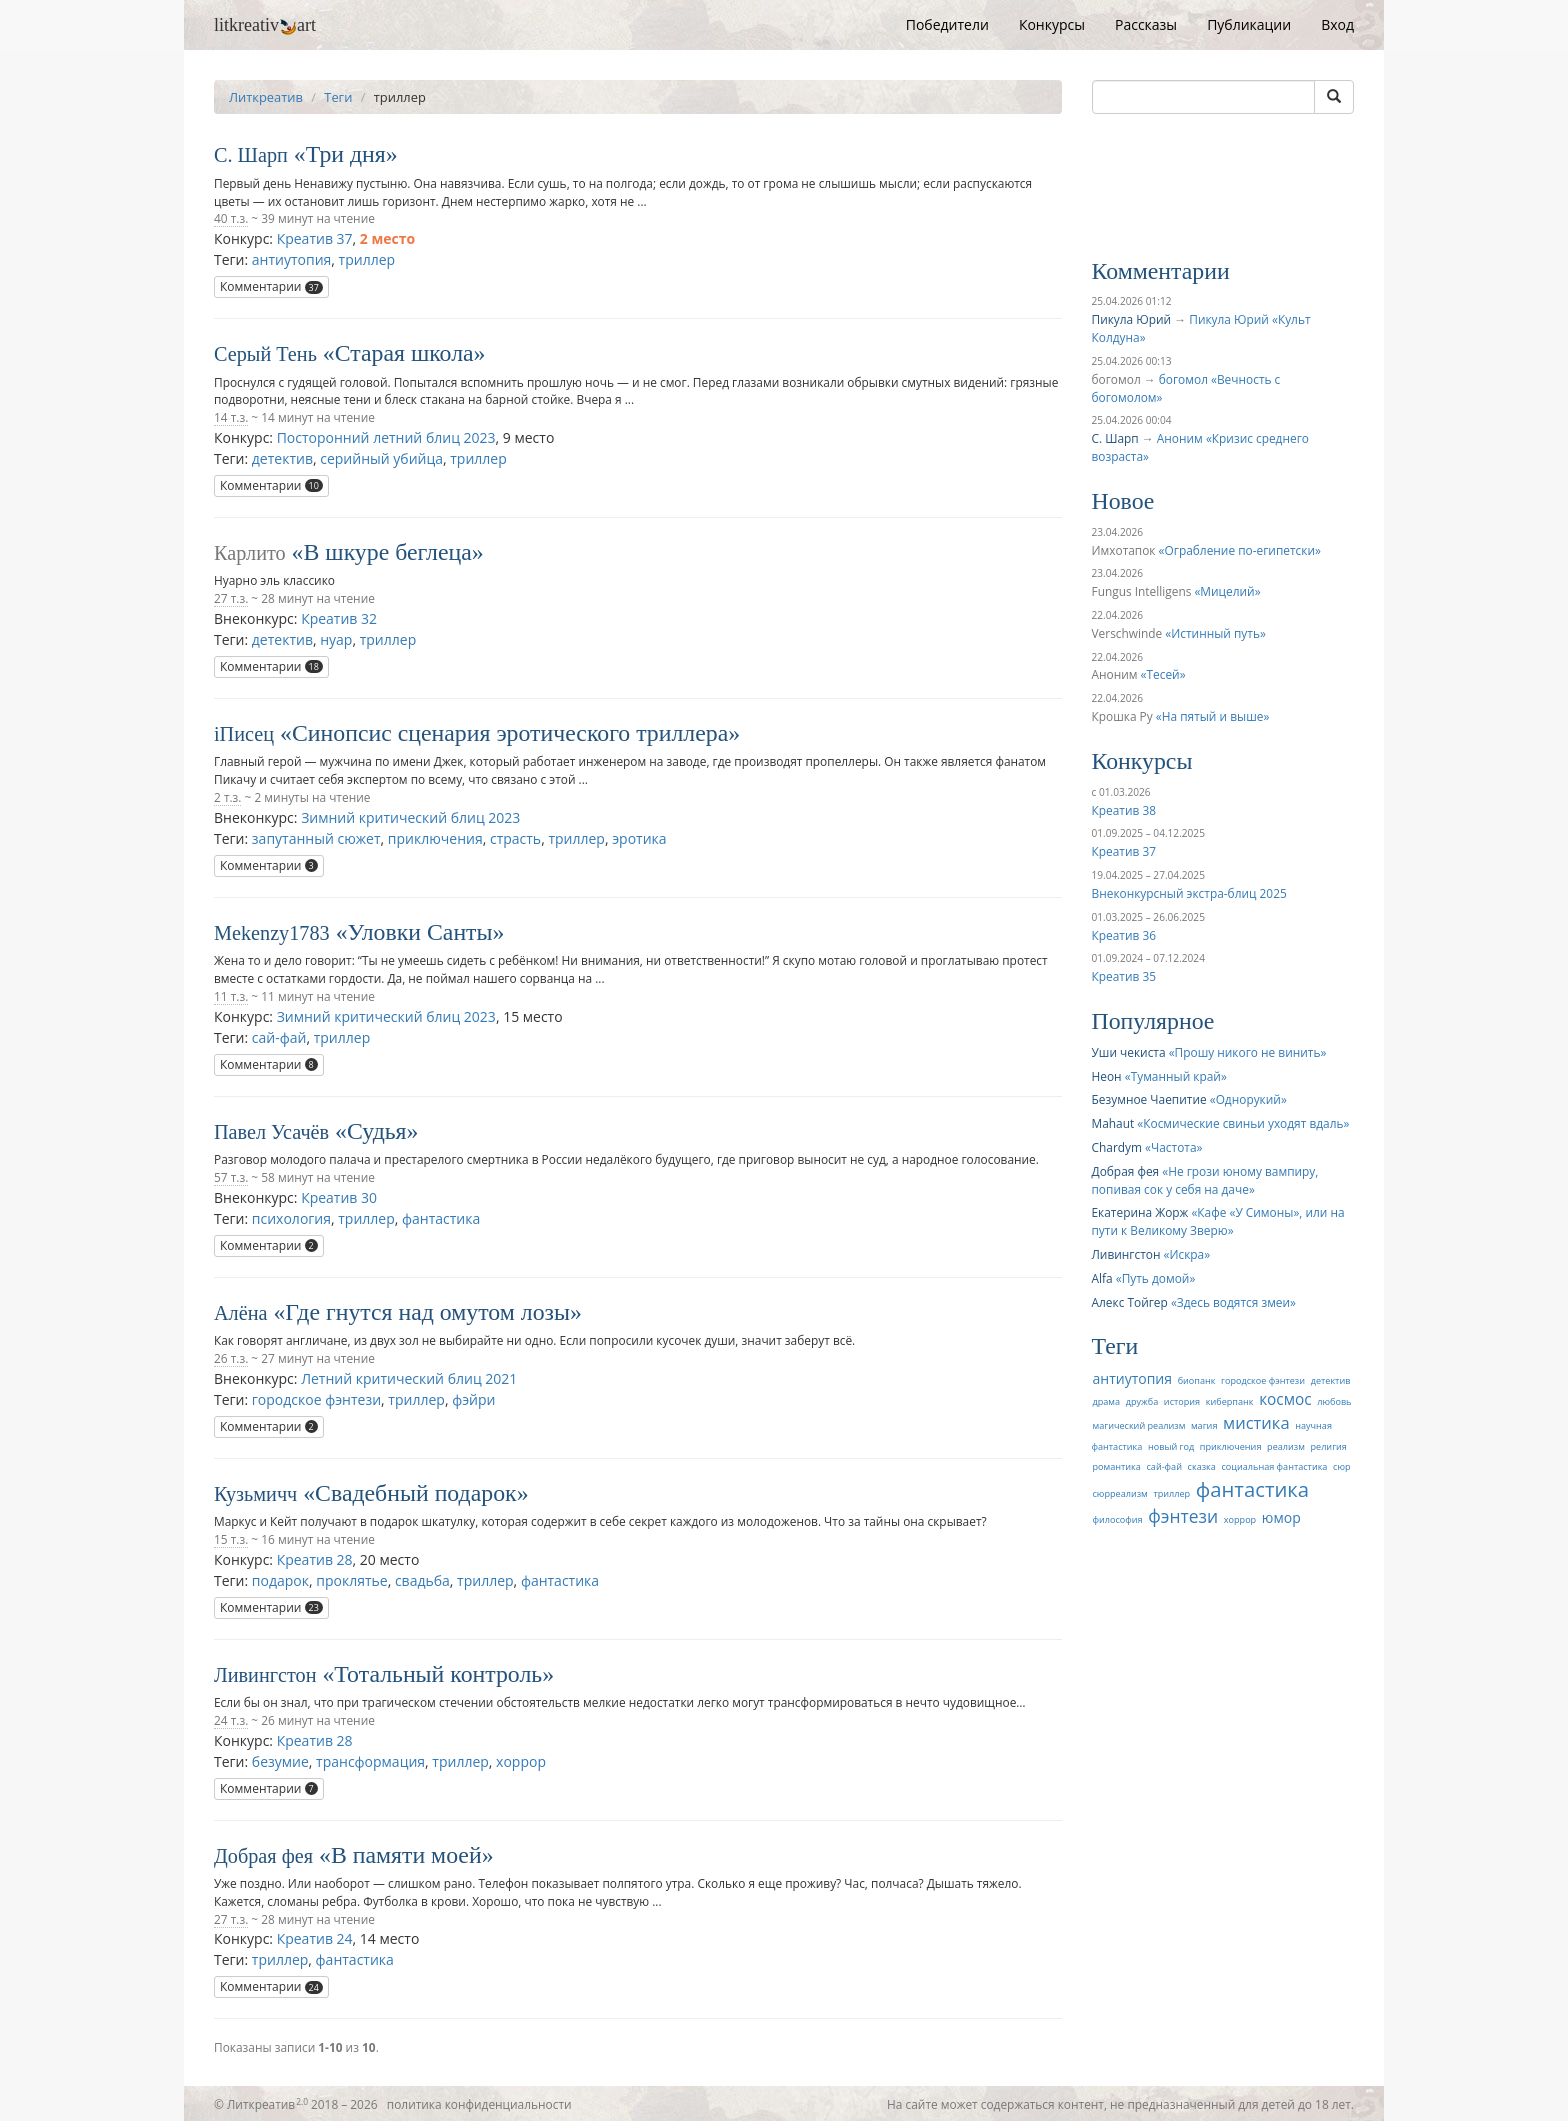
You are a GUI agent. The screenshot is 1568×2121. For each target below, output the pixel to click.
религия (1329, 1446)
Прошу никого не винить (1248, 1052)
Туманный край (1176, 1076)
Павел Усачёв (271, 1132)
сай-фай (279, 1037)
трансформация (370, 1761)
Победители (947, 24)
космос (1285, 1399)
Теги (338, 97)
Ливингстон (265, 1675)
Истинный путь (1215, 633)
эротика (639, 838)
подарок (280, 1580)
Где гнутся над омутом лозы (427, 1312)
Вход (1337, 24)
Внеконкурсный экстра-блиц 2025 (1189, 893)
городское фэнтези (316, 1399)
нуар (336, 639)
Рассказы (1146, 24)
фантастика (441, 1218)
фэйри (473, 1399)
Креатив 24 (315, 1938)
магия (1204, 1425)
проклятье (351, 1580)
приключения (435, 838)
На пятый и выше (1213, 716)
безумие (280, 1761)
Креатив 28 (315, 1559)
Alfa (1102, 1278)
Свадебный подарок (416, 1493)
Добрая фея (263, 1856)
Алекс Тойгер (1130, 1302)
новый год (1171, 1446)
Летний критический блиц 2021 (409, 1378)
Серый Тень (265, 354)
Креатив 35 (1124, 976)
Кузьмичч (255, 1494)
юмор (1281, 1517)
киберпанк (1230, 1401)
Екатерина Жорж (1140, 1212)
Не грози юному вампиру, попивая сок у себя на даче (1205, 1180)
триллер (367, 259)
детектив (282, 458)
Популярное (1153, 1021)
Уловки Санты (420, 932)
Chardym (1117, 1147)
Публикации (1249, 24)
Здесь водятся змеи (1233, 1302)
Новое (1123, 501)
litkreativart (265, 25)
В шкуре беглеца (387, 552)
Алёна (240, 1313)
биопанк (1197, 1380)
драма (1107, 1401)
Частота (1174, 1147)
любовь (1334, 1401)
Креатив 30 (339, 1197)
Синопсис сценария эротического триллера (510, 733)
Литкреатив (266, 97)
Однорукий (1248, 1099)
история (1182, 1401)
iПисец (244, 734)
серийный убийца (381, 458)
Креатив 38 (1124, 810)
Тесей (1163, 674)
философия (1118, 1519)
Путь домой (1156, 1278)
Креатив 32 (339, 618)
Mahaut (1113, 1123)
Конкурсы (1052, 24)
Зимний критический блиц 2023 (410, 817)
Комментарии (271, 286)
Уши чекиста (1129, 1052)
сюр (1341, 1466)
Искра (1186, 1254)
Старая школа (404, 353)
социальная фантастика (1274, 1466)
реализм (1286, 1446)
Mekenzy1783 (272, 933)
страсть (515, 838)
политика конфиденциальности (479, 2104)
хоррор (521, 1761)
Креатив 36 (1124, 935)
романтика (1117, 1466)
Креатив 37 (315, 238)
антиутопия (292, 259)
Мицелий (1227, 591)
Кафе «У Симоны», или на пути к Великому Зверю (1218, 1221)
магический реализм (1139, 1425)
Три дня (346, 154)
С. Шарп (251, 155)
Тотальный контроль (438, 1674)
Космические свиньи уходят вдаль (1243, 1123)
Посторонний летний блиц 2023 (386, 437)
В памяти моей (406, 1855)
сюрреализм (1120, 1493)
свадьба (422, 1580)
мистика (1256, 1422)
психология (291, 1218)
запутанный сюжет (316, 838)
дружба (1142, 1401)
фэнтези (1183, 1516)
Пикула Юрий (1132, 319)
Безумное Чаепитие (1149, 1099)
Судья (377, 1131)
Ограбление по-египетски (1240, 550)
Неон (1107, 1076)
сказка (1202, 1466)
